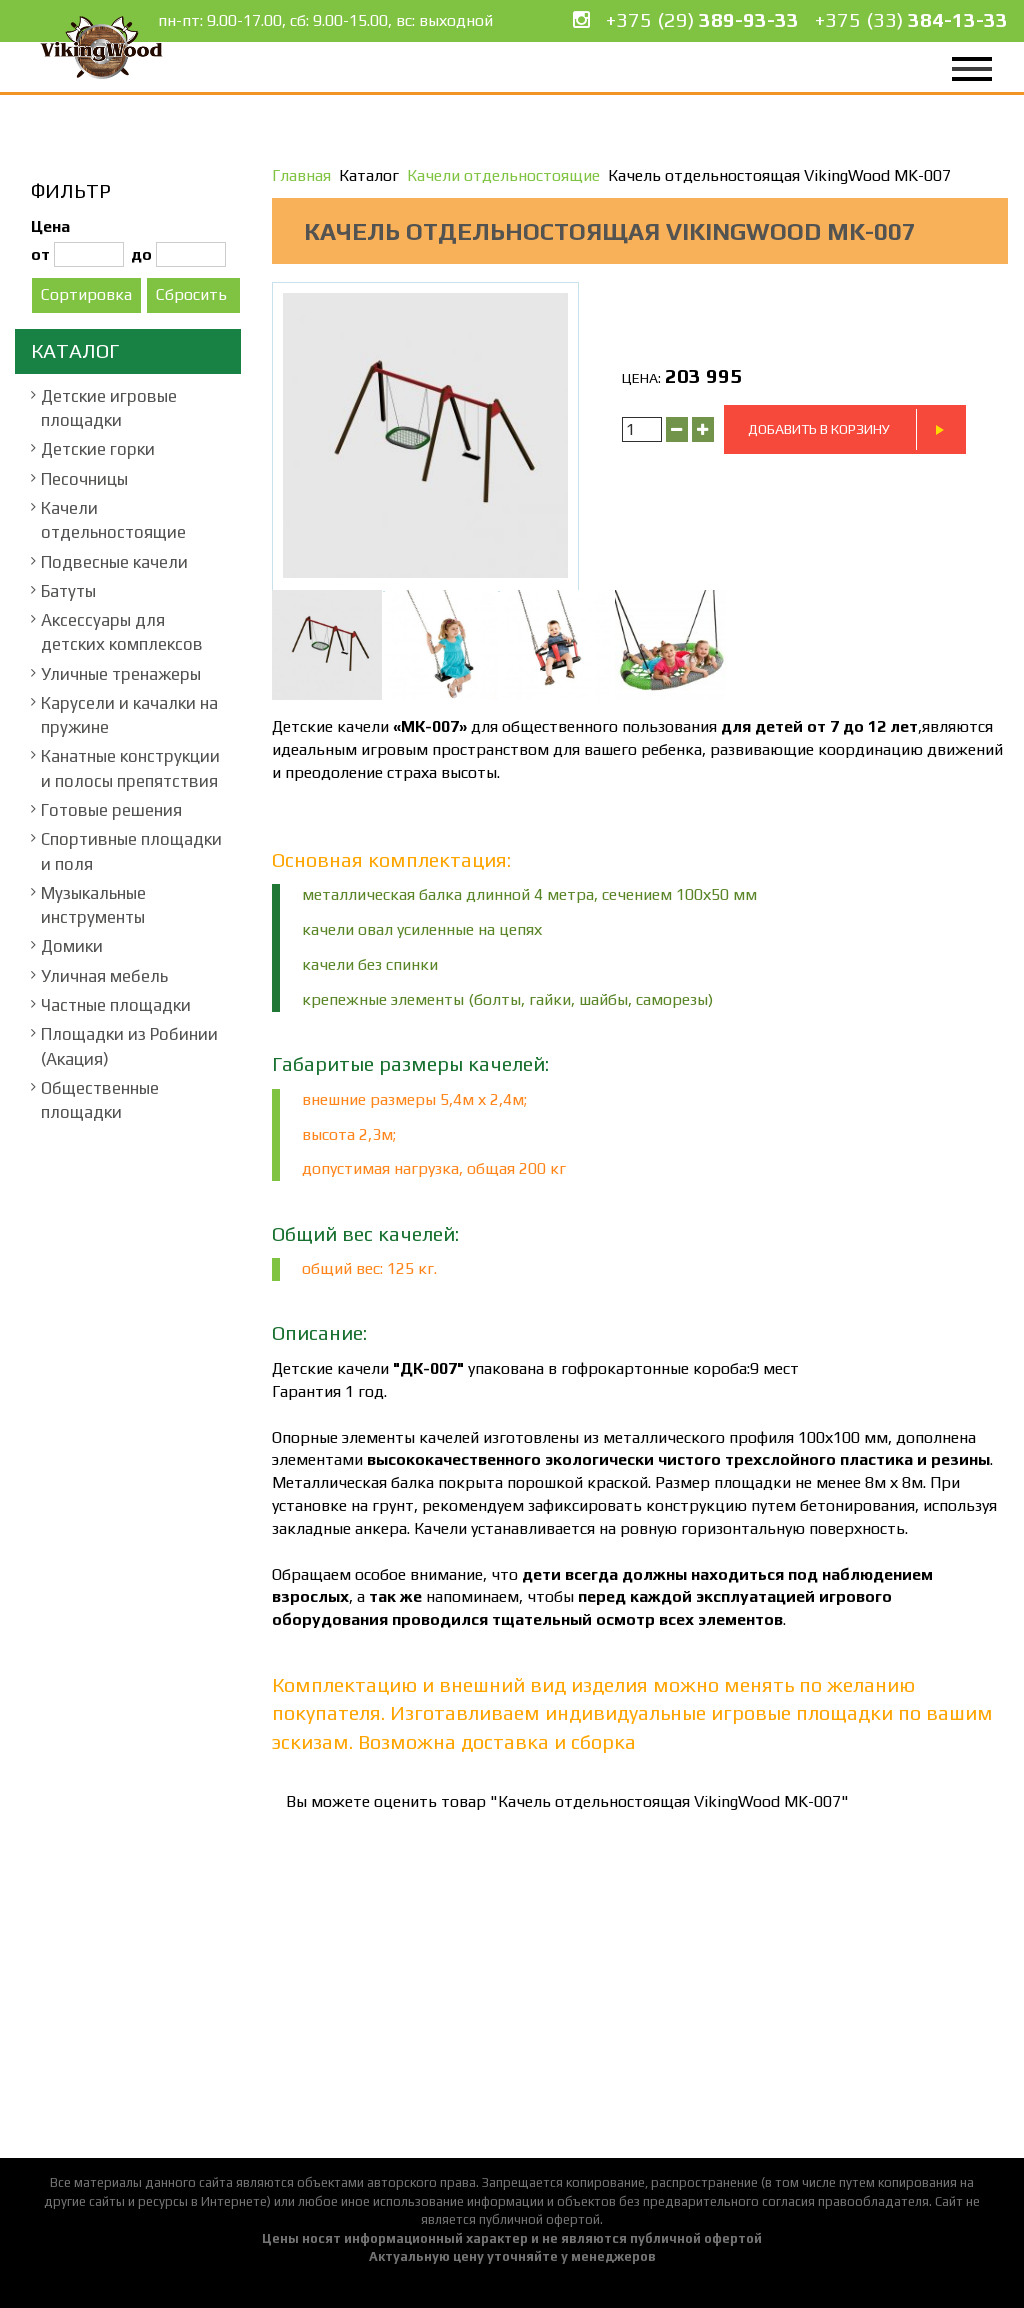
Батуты (68, 591)
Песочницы (84, 479)
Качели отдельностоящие (113, 520)
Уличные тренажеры (121, 674)
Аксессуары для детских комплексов (122, 632)
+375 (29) (702, 19)
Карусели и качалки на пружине (129, 715)
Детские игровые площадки (109, 408)
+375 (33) (911, 19)
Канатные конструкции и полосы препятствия (130, 768)
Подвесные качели (114, 562)
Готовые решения (111, 810)
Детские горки (98, 449)
